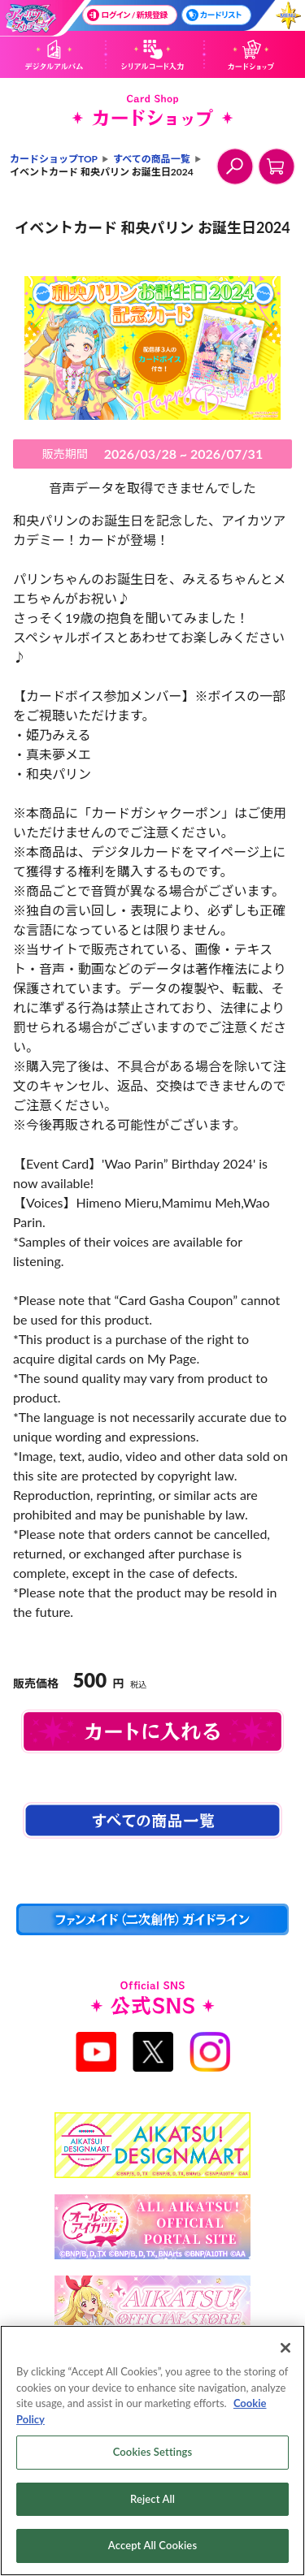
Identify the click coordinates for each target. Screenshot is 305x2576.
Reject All (152, 2498)
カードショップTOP (54, 159)
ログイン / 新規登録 (127, 15)
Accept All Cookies (152, 2545)
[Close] (285, 2348)
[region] (152, 2450)
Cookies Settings (153, 2451)
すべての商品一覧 (151, 159)
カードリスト (214, 15)
